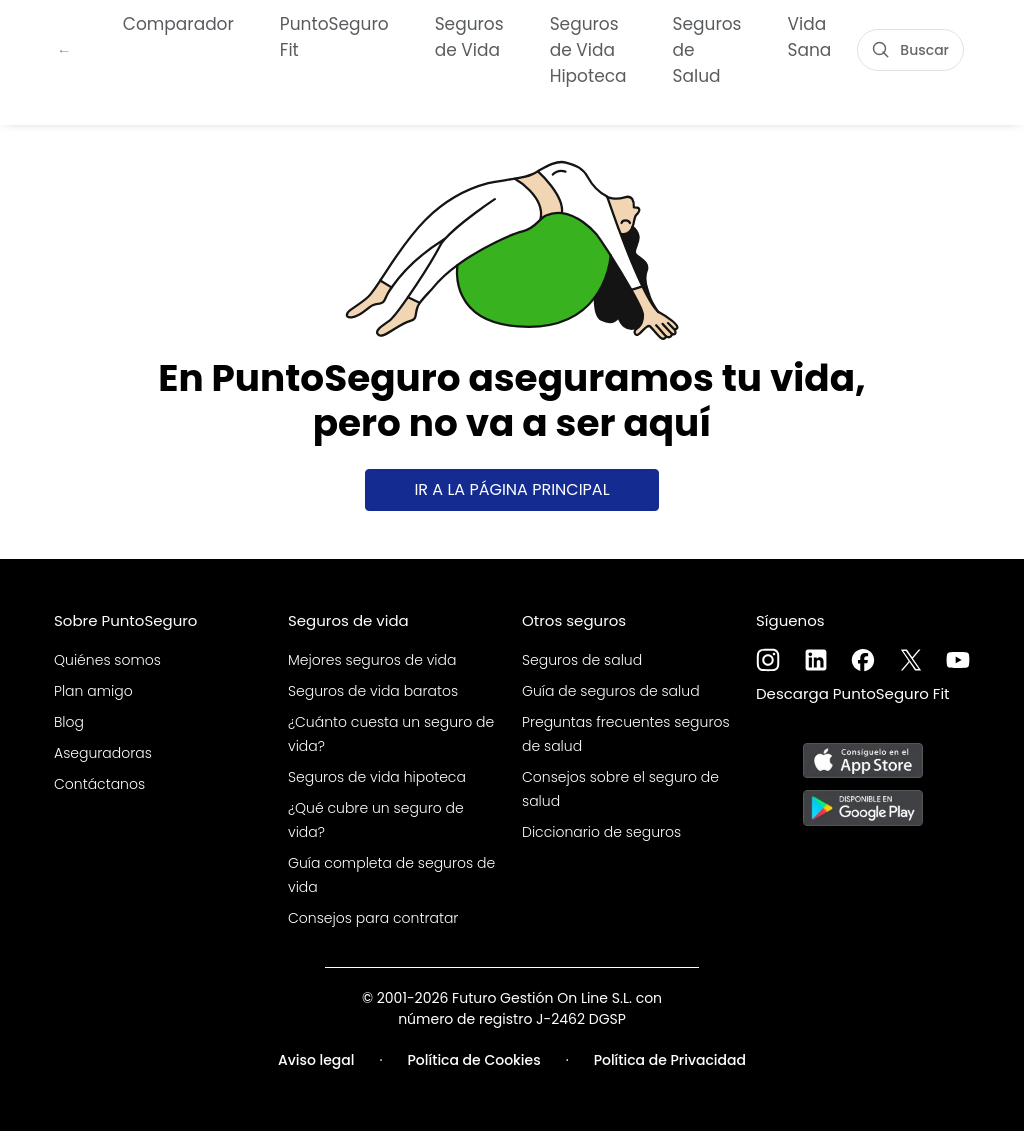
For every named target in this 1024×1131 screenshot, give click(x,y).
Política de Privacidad (670, 1060)
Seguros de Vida (469, 35)
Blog (69, 722)
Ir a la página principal (511, 489)
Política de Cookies (474, 1060)
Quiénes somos (107, 660)
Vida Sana (810, 35)
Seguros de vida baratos (373, 691)
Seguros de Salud (707, 48)
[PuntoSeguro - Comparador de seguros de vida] (64, 48)
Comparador (178, 22)
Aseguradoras (103, 753)
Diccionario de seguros (601, 832)
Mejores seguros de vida (372, 660)
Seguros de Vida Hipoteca (588, 48)
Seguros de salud (582, 660)
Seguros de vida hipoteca (377, 777)
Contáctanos (99, 784)
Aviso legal (316, 1060)
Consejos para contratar (373, 918)
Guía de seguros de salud (611, 691)
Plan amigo (93, 691)
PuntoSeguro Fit (334, 35)
